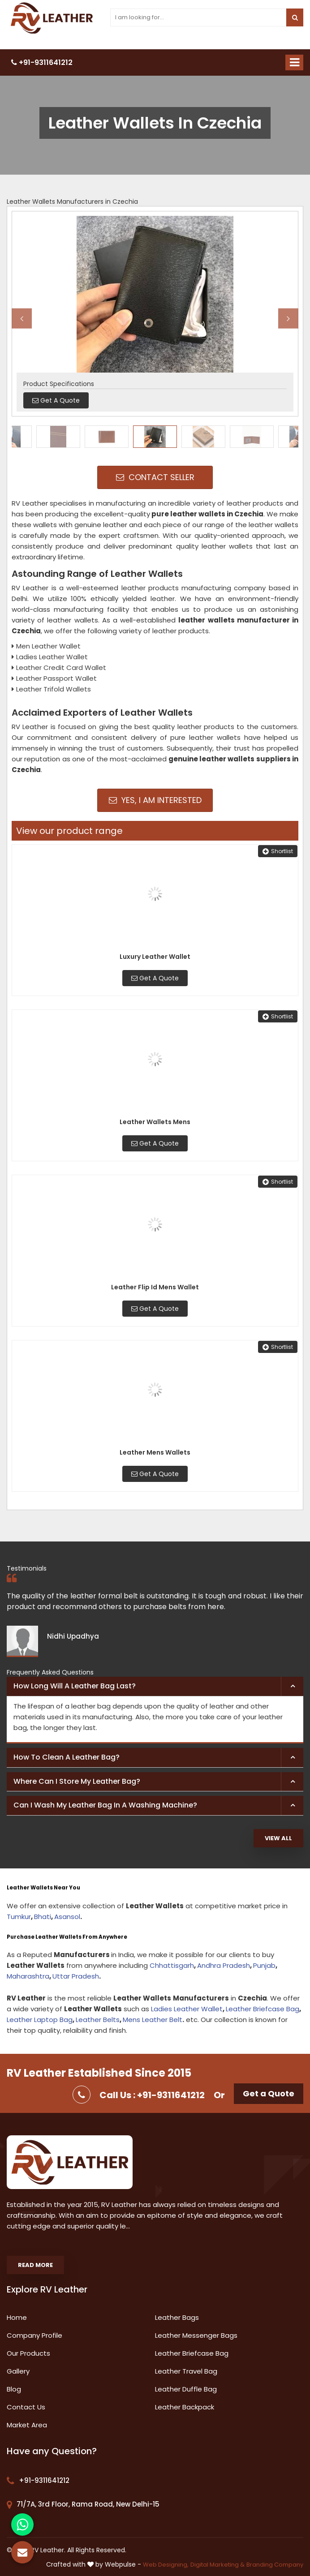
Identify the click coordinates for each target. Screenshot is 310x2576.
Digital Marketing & (217, 2564)
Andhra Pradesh (223, 1965)
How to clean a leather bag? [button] (66, 1757)
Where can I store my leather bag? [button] (76, 1781)
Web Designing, (166, 2564)
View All (278, 1838)
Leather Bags (177, 2317)
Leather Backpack (184, 2407)
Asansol (67, 1916)
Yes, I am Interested (155, 800)
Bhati (42, 1916)
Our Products (28, 2353)
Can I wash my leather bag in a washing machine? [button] (105, 1805)
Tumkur (19, 1916)
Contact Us (26, 2407)
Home (17, 2317)
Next (288, 318)
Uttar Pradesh (75, 1976)
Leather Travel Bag (186, 2371)
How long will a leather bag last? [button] (74, 1686)
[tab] (155, 1686)
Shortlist (278, 851)
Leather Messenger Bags (196, 2335)
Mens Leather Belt (152, 2019)
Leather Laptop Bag (40, 2019)
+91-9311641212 (42, 62)
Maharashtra (28, 1976)
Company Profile (34, 2335)
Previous (22, 318)
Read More (35, 2265)
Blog (14, 2389)
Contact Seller (155, 477)
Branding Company (274, 2564)
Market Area (27, 2425)
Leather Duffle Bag (186, 2389)
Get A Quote (155, 978)
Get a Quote (268, 2093)
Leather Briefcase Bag (262, 2009)
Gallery (18, 2371)
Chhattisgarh (172, 1965)
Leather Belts (98, 2019)
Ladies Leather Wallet (187, 2009)
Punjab (264, 1965)
